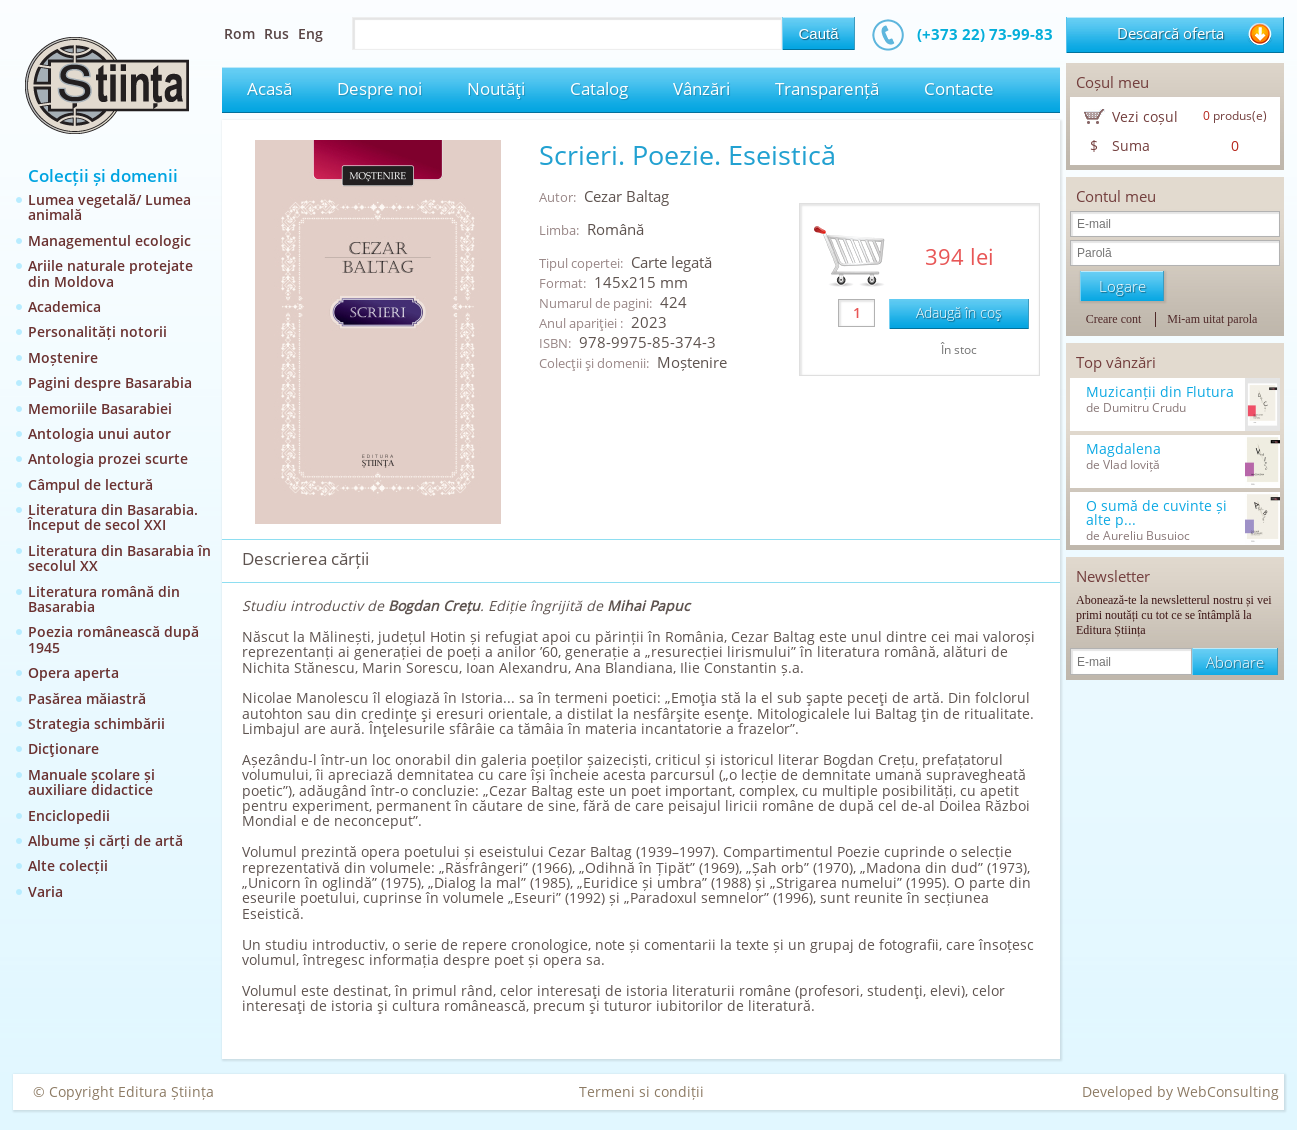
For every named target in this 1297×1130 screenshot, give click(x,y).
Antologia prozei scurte (108, 458)
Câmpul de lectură (90, 484)
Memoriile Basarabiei (100, 408)
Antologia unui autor (99, 433)
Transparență (827, 88)
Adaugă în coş (959, 312)
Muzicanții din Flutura (1160, 392)
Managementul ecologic (109, 240)
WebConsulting (1228, 1091)
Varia (45, 891)
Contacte (959, 88)
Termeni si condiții (641, 1091)
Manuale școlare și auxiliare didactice (91, 782)
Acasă (269, 88)
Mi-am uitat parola (1212, 319)
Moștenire (63, 357)
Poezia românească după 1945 (113, 639)
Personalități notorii (97, 331)
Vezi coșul (1145, 116)
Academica (64, 306)
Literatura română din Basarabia (104, 599)
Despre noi (379, 88)
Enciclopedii (69, 815)
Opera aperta (73, 672)
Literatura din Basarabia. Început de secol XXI (113, 517)
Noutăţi (496, 88)
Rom (239, 33)
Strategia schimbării (96, 723)
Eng (310, 33)
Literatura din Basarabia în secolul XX (119, 558)
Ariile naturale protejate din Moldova (110, 273)
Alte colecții (68, 865)
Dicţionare (63, 748)
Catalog (599, 88)
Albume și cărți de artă (105, 840)
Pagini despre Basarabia (110, 382)
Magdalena (1123, 449)
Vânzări (701, 88)
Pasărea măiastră (87, 698)
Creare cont (1114, 319)
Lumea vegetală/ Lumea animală (109, 207)
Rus (276, 33)
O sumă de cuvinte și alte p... (1156, 513)
